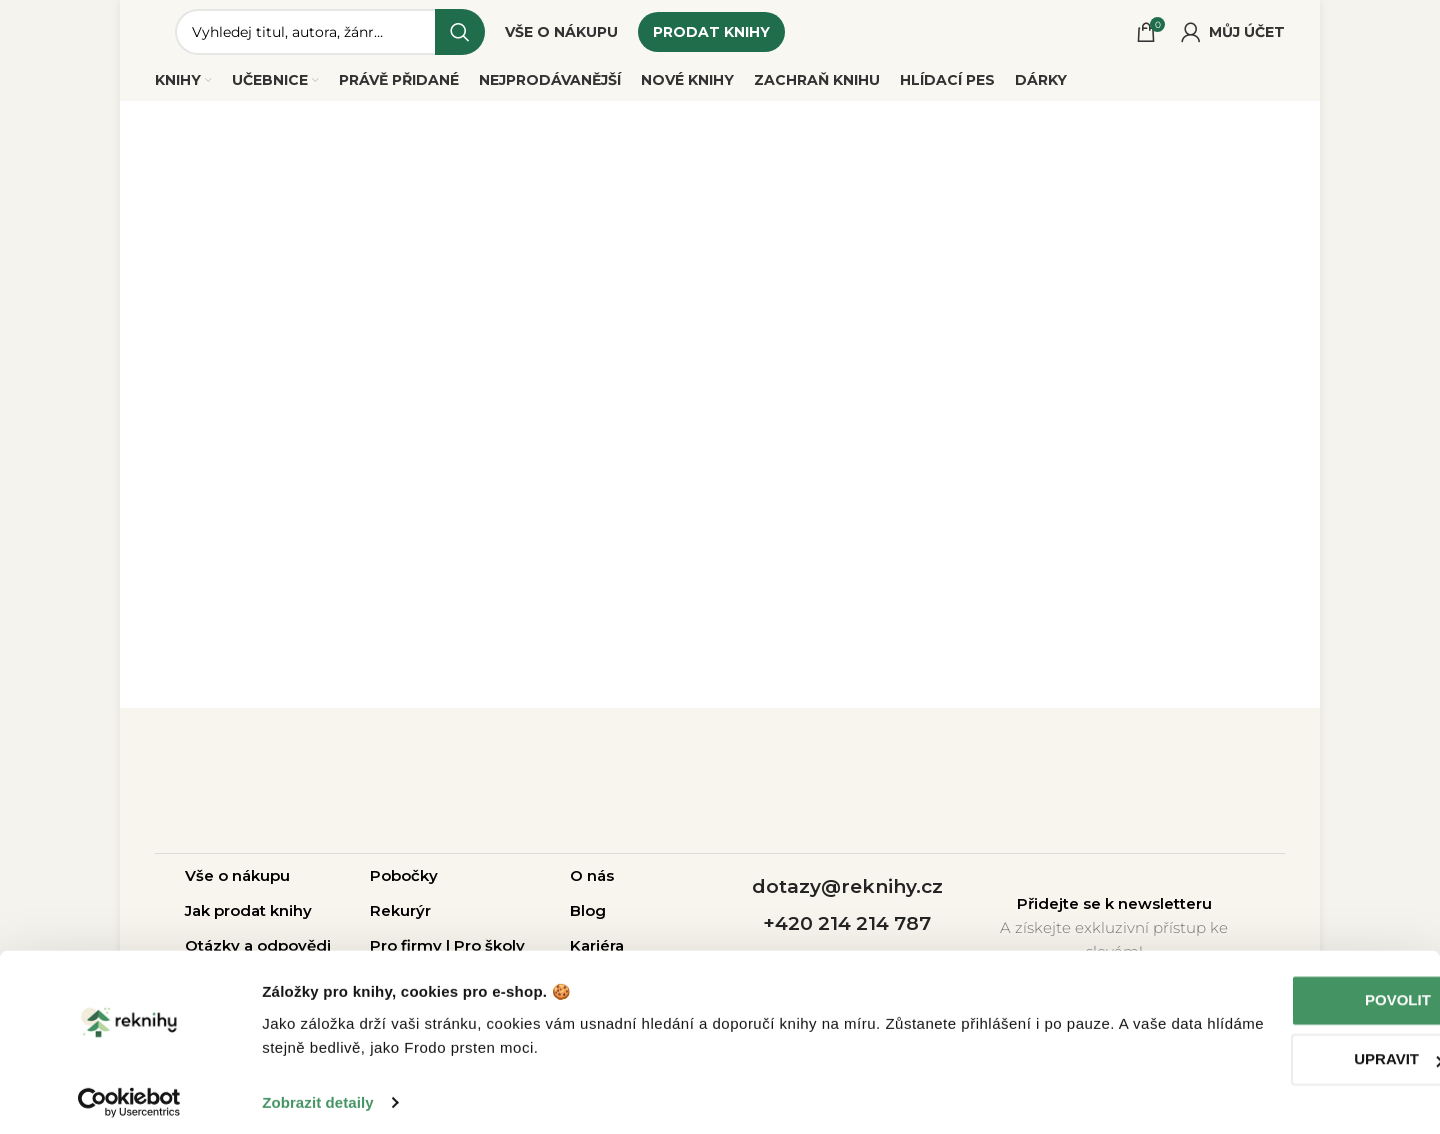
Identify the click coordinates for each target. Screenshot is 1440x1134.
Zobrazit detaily (318, 1094)
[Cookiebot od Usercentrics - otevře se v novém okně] (129, 1095)
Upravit (1273, 1051)
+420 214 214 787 (847, 931)
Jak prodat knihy (248, 918)
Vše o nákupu (237, 883)
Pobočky (404, 883)
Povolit (1273, 992)
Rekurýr (400, 918)
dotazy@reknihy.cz (847, 895)
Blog (588, 918)
